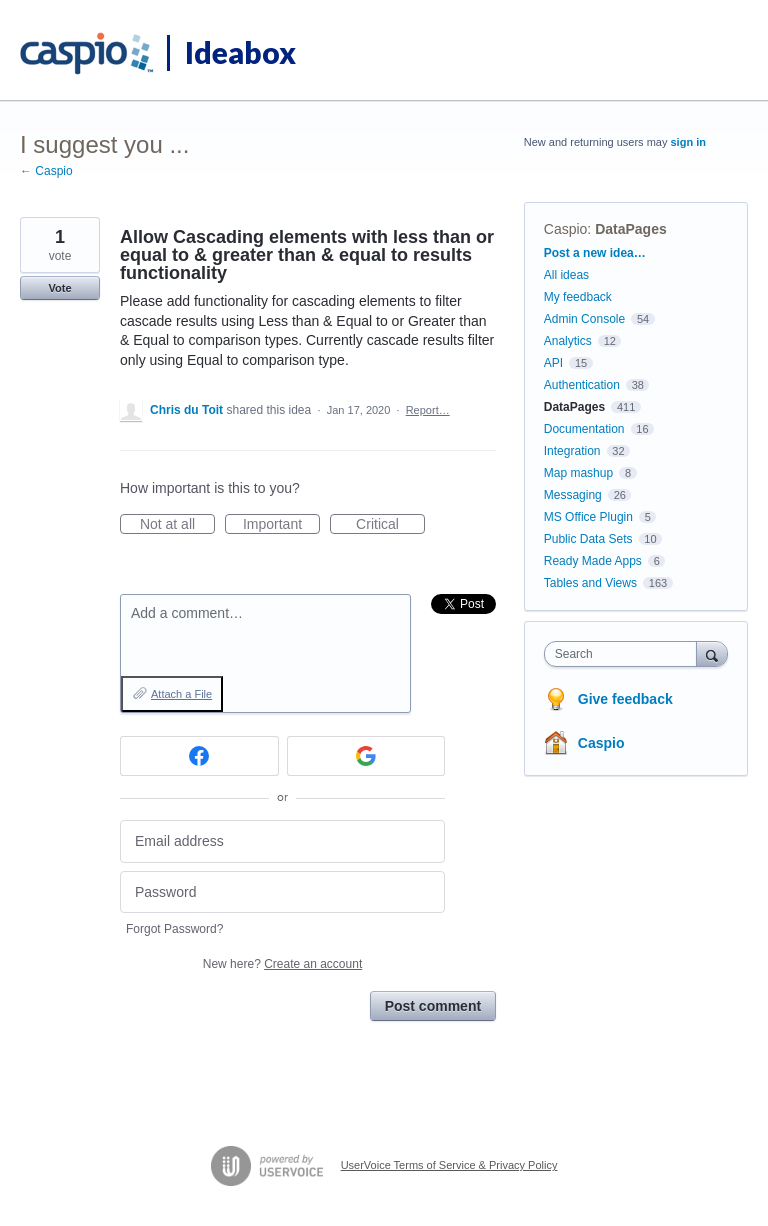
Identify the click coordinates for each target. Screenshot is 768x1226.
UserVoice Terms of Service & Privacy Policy (449, 1165)
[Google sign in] (366, 756)
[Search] (712, 653)
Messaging (573, 495)
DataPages (631, 229)
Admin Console (584, 319)
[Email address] (282, 841)
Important (281, 525)
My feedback (578, 297)
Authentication (582, 385)
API (553, 363)
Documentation (584, 429)
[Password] (282, 892)
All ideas (566, 275)
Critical (390, 525)
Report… (428, 410)
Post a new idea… (595, 253)
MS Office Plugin (588, 517)
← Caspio (46, 171)
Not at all (177, 525)
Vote (59, 288)
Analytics (568, 341)
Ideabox (240, 52)
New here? (282, 964)
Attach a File (181, 694)
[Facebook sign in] (199, 756)
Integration (572, 451)
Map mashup (578, 473)
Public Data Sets (588, 539)
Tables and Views (590, 583)
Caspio (566, 229)
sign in (688, 142)
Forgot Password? (174, 929)
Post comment (433, 1006)
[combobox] (625, 654)
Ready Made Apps (593, 561)
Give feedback (625, 699)
